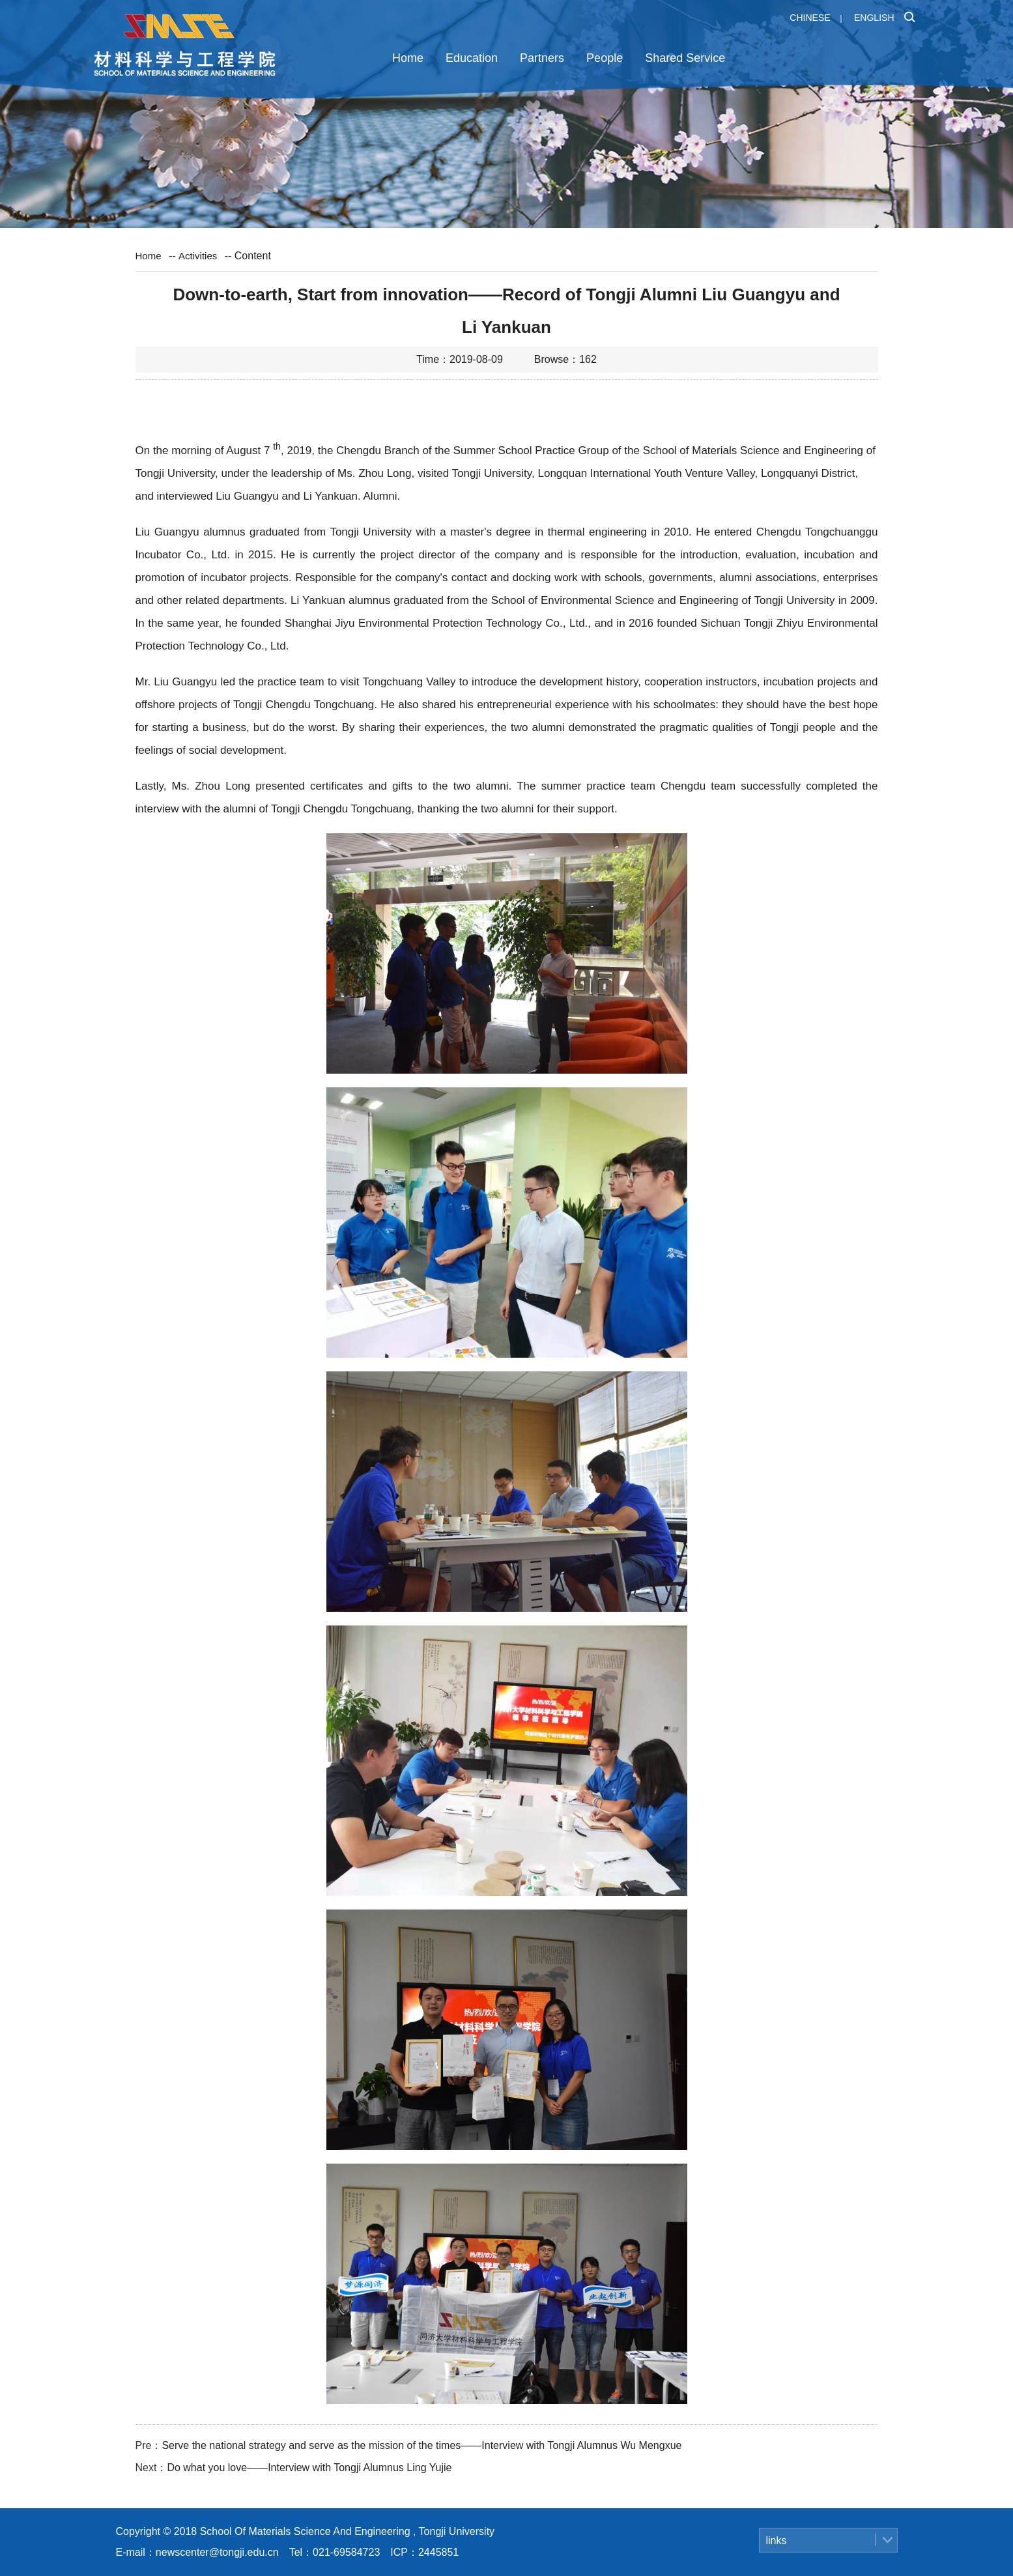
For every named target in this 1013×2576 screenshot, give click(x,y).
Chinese (810, 17)
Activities (197, 255)
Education (472, 57)
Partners (542, 57)
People (604, 57)
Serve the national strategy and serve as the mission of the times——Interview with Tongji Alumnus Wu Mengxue (421, 2445)
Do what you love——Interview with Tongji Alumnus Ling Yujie (309, 2467)
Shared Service (685, 57)
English (874, 17)
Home (407, 57)
